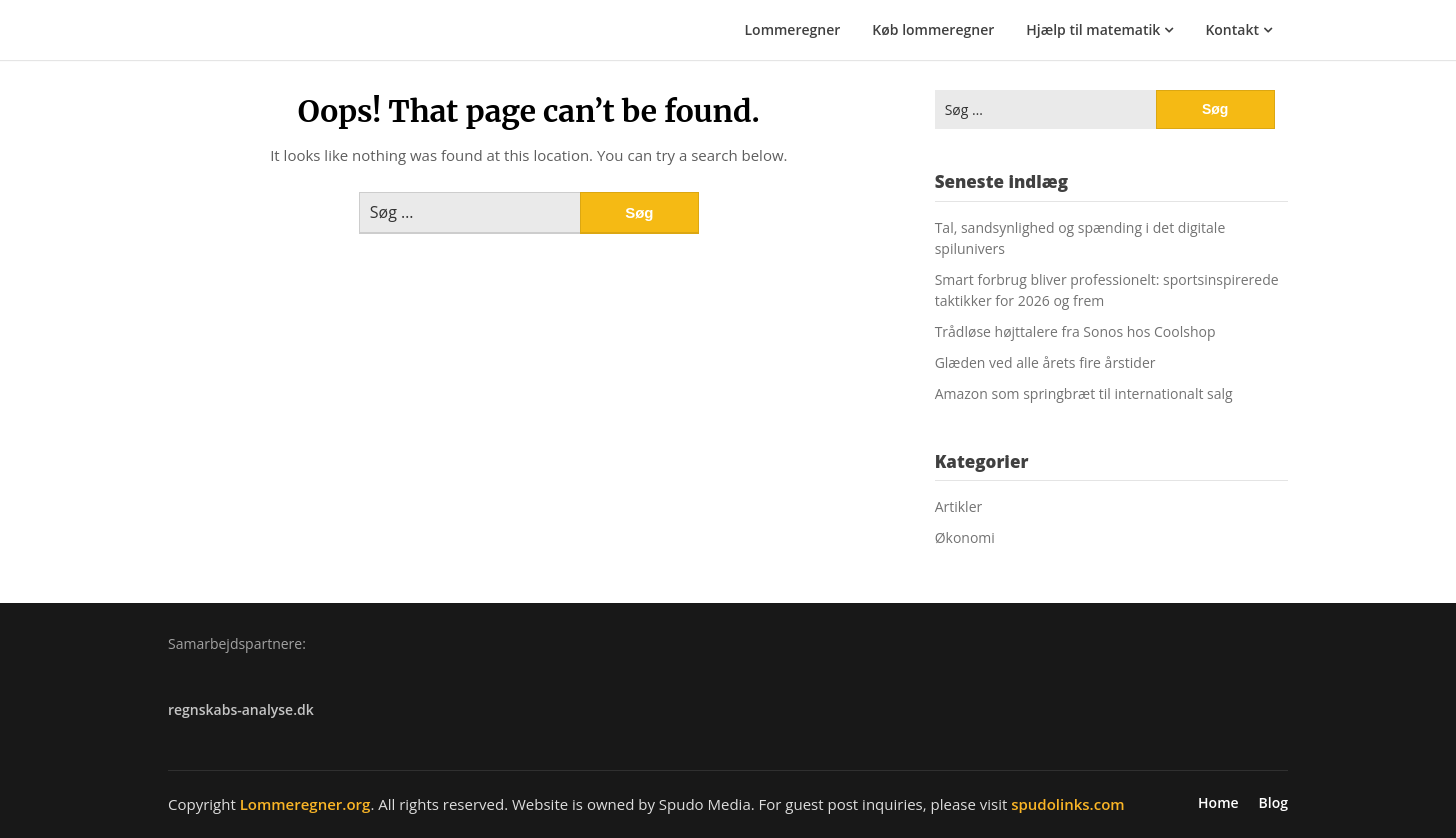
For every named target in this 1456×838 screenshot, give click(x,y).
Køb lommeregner (933, 29)
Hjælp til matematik (1093, 29)
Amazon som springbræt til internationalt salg (1084, 393)
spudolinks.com (1067, 804)
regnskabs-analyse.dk (241, 709)
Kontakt (1232, 29)
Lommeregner (793, 29)
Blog (1273, 803)
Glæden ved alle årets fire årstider (1045, 362)
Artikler (959, 506)
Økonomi (965, 537)
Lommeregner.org (305, 804)
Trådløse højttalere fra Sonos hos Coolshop (1075, 331)
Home (1218, 803)
